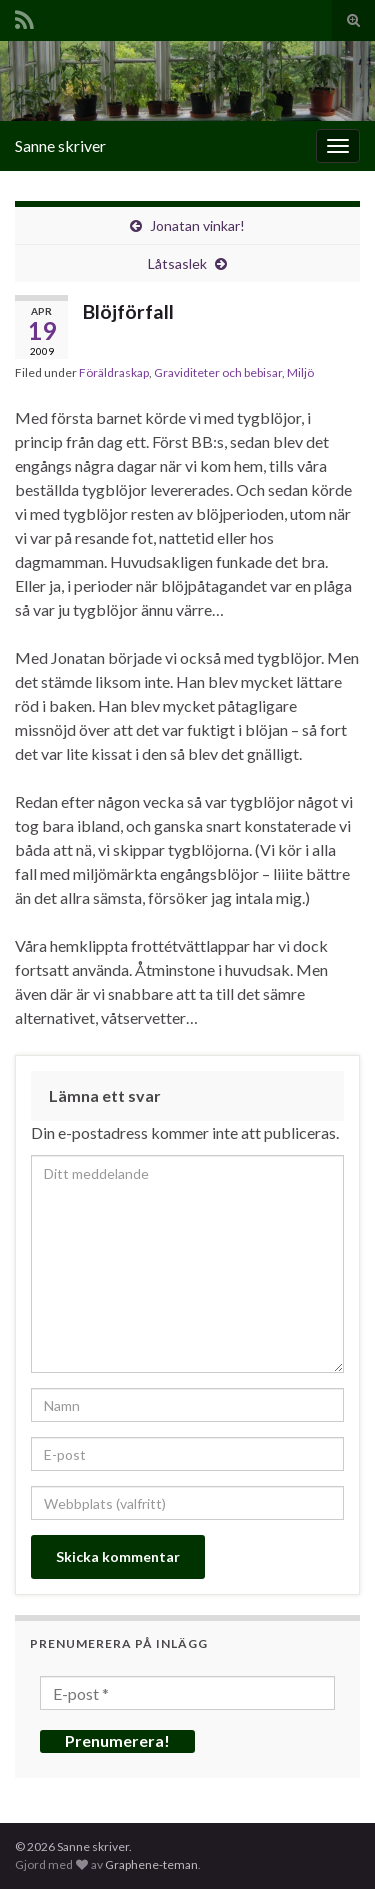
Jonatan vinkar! (197, 225)
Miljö (300, 372)
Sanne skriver (60, 145)
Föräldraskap (114, 372)
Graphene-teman (151, 1864)
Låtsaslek (177, 263)
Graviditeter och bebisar (218, 372)
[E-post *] (187, 1693)
